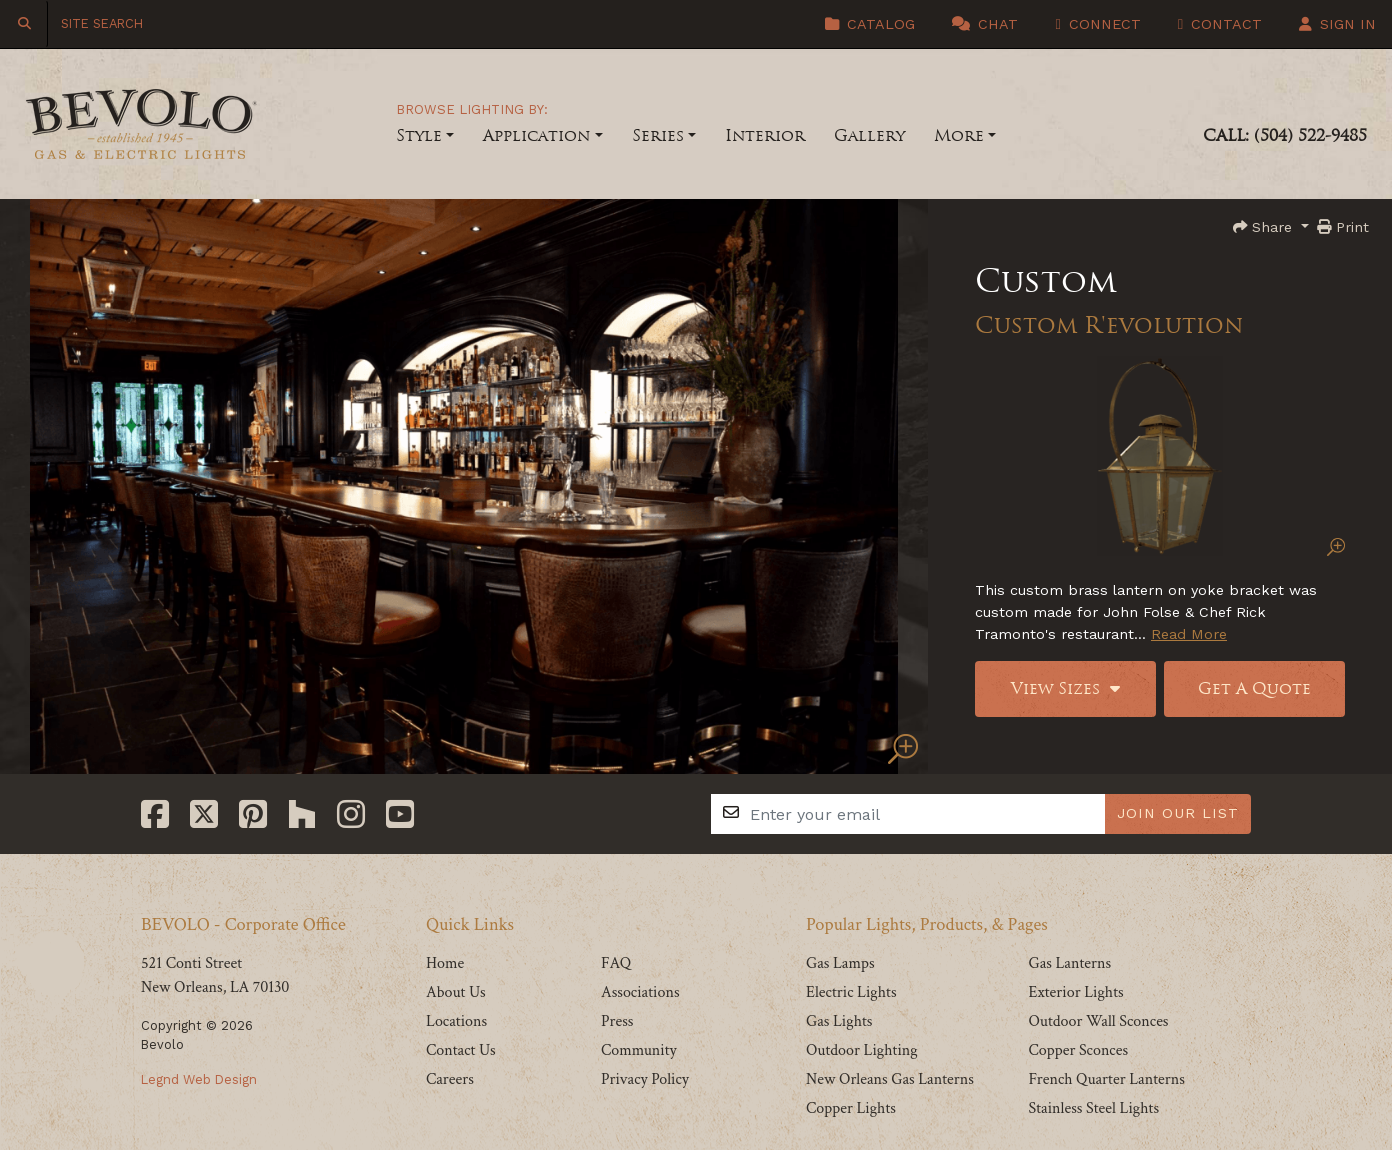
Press (617, 1021)
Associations (640, 992)
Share (1265, 227)
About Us (456, 992)
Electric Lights (851, 992)
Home (445, 963)
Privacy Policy (645, 1079)
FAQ (616, 963)
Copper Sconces (1078, 1050)
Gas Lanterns (1069, 963)
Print (1343, 227)
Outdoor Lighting (862, 1050)
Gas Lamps (840, 963)
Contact (1220, 24)
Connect (1097, 24)
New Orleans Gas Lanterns (890, 1079)
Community (639, 1050)
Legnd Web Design (199, 1079)
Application (536, 135)
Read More (1189, 634)
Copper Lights (851, 1108)
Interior (765, 135)
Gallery (869, 135)
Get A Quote (1254, 688)
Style (419, 135)
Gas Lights (839, 1021)
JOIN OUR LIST (1178, 813)
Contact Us (461, 1050)
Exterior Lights (1075, 992)
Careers (450, 1079)
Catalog (870, 24)
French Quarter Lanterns (1106, 1079)
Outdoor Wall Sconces (1098, 1021)
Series (658, 135)
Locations (456, 1021)
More (959, 135)
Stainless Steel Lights (1093, 1108)
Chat (985, 24)
